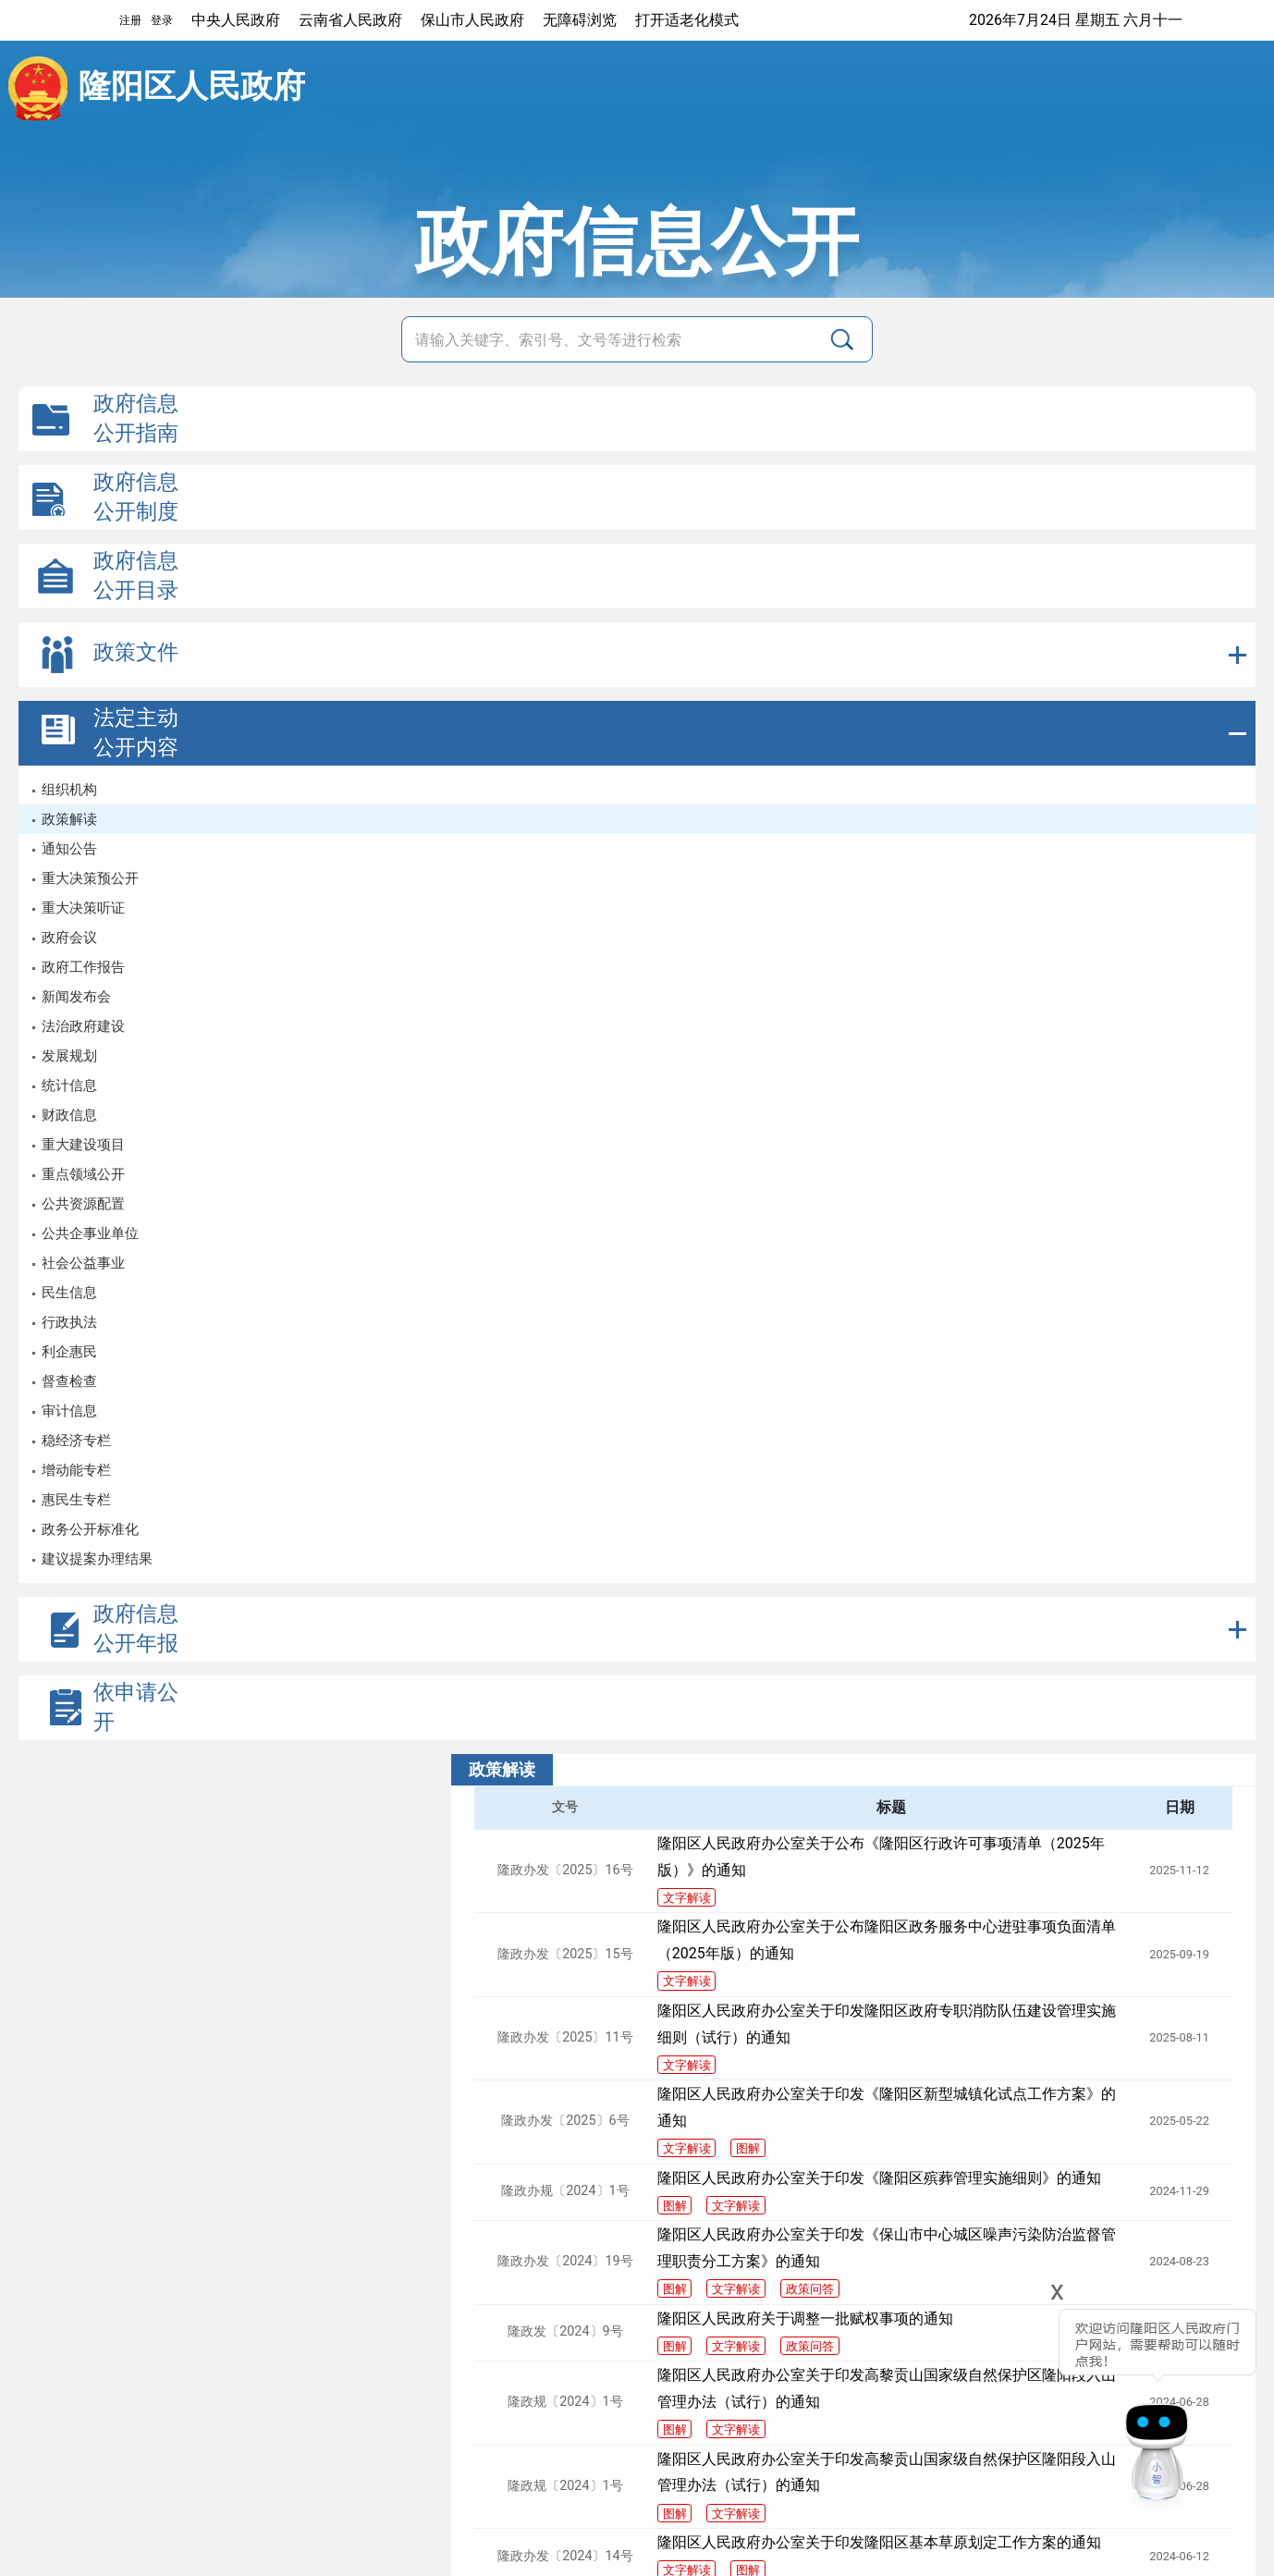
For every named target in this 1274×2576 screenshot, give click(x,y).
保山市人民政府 (472, 20)
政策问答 (810, 2289)
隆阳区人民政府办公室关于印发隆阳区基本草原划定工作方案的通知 (879, 2542)
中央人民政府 (235, 20)
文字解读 (687, 1898)
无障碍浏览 (580, 20)
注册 (130, 20)
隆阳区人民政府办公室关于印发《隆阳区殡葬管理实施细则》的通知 (879, 2178)
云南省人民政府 (350, 20)
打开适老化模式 (687, 20)
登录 (162, 20)
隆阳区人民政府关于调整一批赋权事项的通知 (805, 2318)
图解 (748, 2148)
